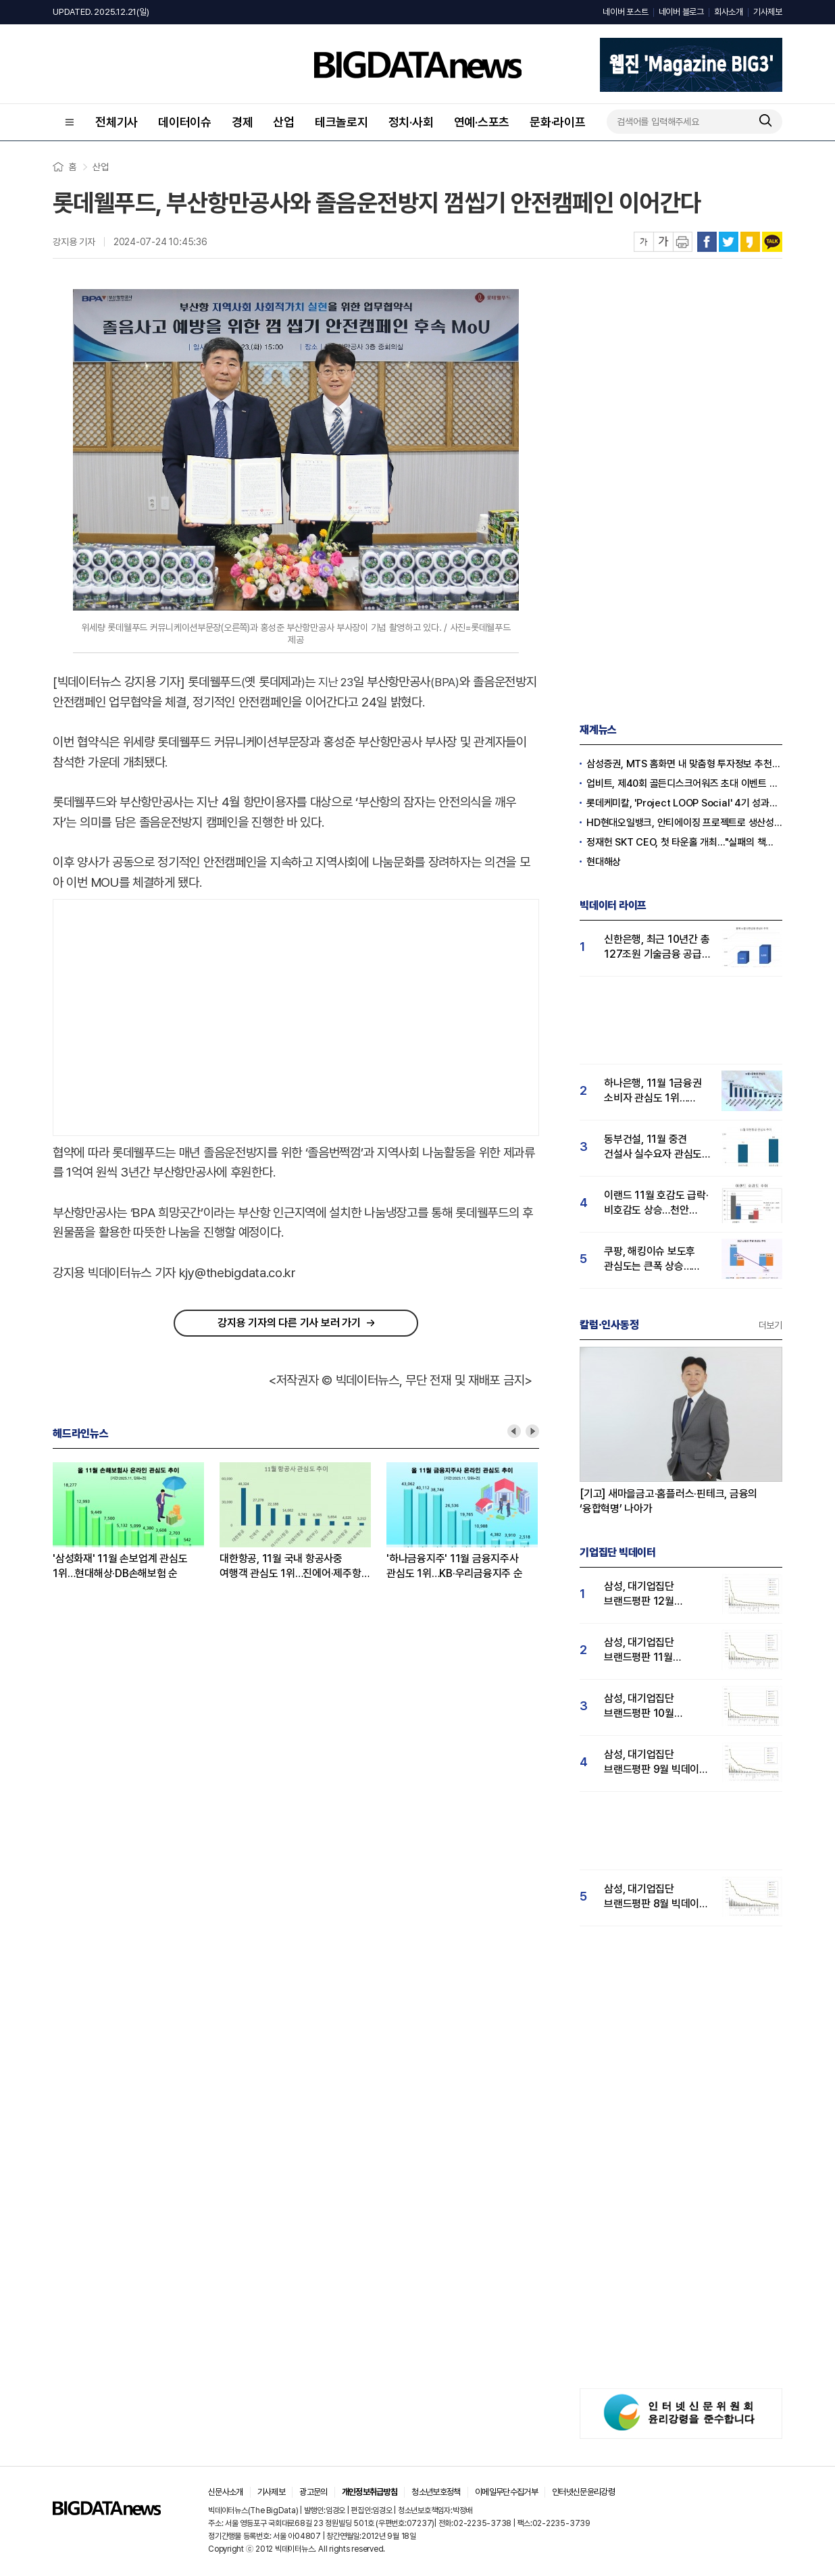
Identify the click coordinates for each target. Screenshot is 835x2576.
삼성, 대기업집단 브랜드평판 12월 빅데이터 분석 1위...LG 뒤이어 (652, 1594)
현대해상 (603, 862)
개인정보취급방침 (370, 2492)
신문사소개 (225, 2492)
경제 (242, 122)
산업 (284, 122)
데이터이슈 (184, 122)
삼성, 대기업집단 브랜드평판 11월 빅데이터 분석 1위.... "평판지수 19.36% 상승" (647, 1650)
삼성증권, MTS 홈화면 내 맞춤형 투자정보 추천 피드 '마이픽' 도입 (684, 764)
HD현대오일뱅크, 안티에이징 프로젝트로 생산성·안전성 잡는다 (684, 823)
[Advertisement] (295, 1014)
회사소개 (728, 12)
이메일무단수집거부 (506, 2492)
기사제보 (767, 12)
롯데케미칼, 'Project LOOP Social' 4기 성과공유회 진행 (684, 803)
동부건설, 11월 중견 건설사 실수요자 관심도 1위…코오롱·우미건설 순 (655, 1147)
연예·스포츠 (482, 122)
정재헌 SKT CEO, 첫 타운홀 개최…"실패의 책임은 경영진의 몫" (684, 842)
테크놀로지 (341, 122)
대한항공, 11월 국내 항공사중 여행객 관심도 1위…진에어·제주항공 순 (295, 1566)
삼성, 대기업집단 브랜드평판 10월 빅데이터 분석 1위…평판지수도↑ (645, 1706)
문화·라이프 (558, 122)
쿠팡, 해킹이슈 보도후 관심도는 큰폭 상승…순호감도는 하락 (649, 1259)
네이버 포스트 (625, 12)
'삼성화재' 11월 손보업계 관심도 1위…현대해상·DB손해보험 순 (120, 1566)
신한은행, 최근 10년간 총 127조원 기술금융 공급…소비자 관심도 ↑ (657, 947)
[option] (136, 1521)
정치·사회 (411, 122)
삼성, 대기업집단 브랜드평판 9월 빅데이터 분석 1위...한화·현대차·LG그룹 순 (656, 1762)
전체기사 (116, 122)
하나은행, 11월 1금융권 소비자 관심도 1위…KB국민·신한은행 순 (653, 1091)
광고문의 (313, 2492)
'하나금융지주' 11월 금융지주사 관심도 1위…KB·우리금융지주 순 (454, 1566)
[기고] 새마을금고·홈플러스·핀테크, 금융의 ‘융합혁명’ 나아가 (668, 1501)
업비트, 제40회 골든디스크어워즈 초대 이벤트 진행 (684, 783)
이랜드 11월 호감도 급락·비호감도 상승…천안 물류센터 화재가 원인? (656, 1203)
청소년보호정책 (435, 2492)
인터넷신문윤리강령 (583, 2492)
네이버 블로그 (681, 12)
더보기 (770, 1325)
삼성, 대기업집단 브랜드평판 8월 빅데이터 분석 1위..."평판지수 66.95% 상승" (656, 1896)
